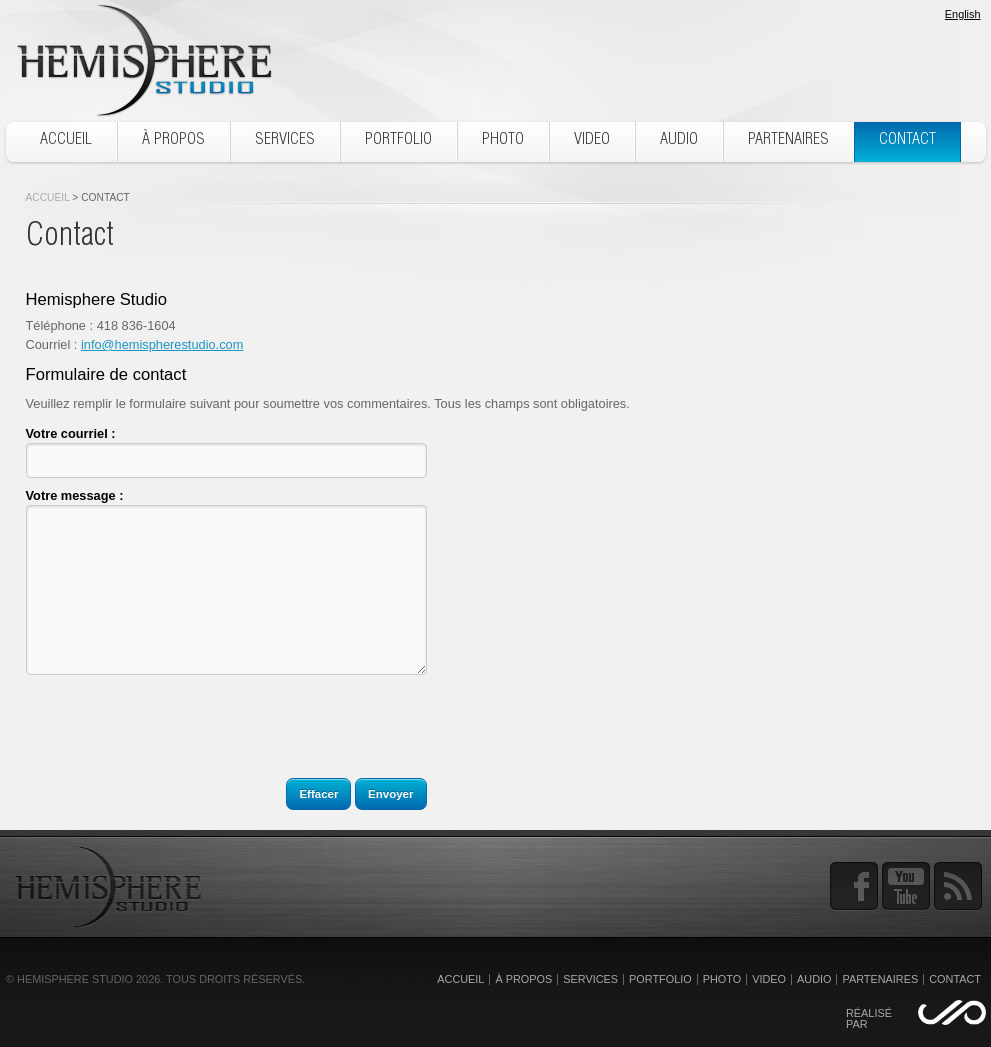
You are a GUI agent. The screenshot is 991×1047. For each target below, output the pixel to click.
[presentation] (178, 735)
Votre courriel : (71, 433)
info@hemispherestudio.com (162, 344)
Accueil (48, 197)
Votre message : (75, 495)
